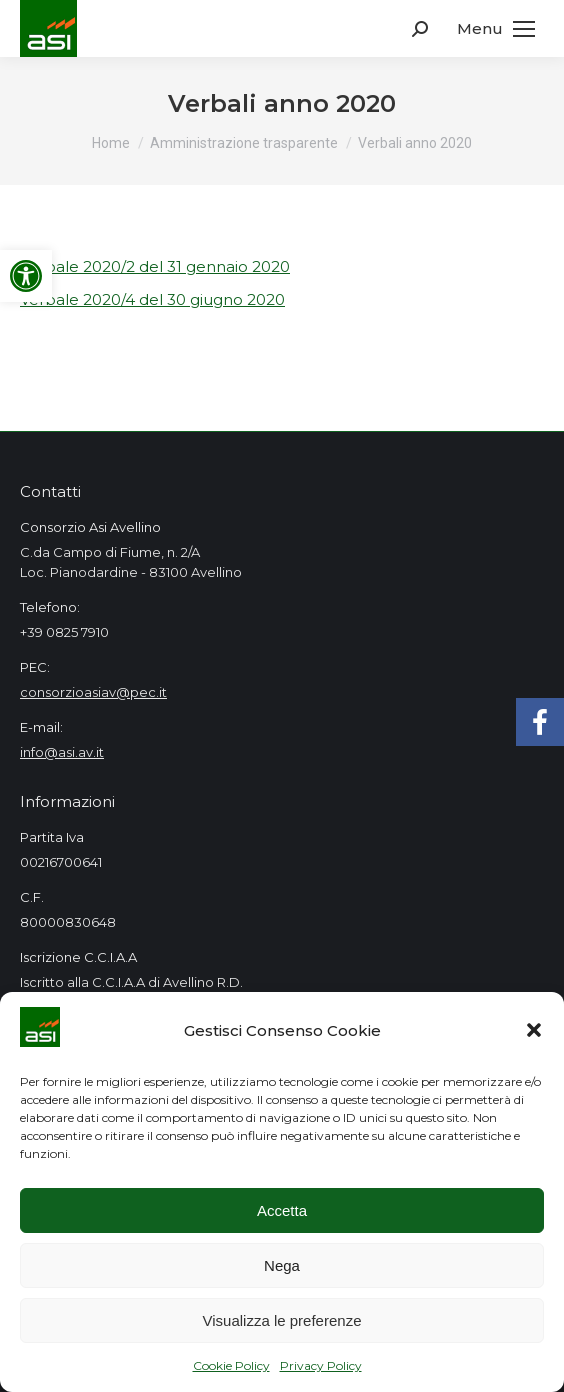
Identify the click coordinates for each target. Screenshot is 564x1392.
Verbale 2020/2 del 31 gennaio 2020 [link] (155, 266)
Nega (282, 1265)
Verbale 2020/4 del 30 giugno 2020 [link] (152, 299)
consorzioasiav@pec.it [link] (93, 692)
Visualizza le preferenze (282, 1320)
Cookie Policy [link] (231, 1365)
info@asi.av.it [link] (62, 752)
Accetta (282, 1210)
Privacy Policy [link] (321, 1365)
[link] (26, 276)
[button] (534, 1030)
